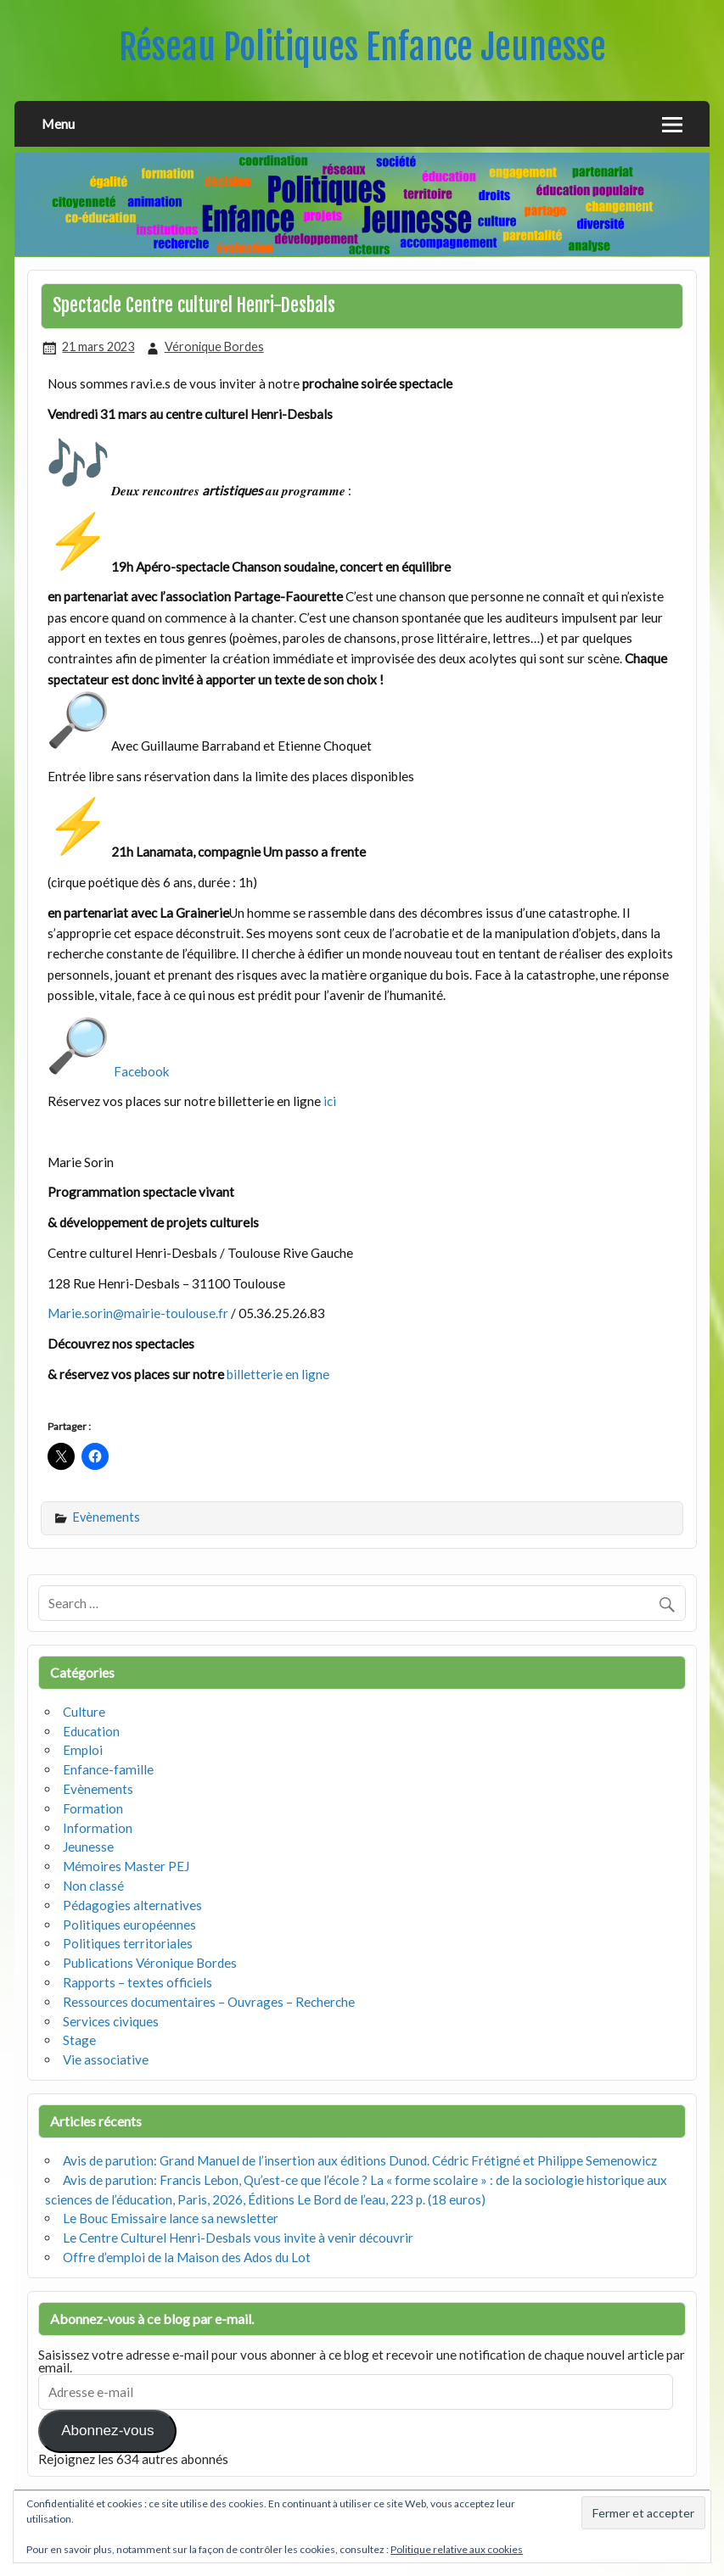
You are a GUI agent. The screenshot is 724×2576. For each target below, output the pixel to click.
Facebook (142, 1071)
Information (97, 1828)
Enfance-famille (108, 1769)
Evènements (106, 1517)
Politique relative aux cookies (456, 2549)
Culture (84, 1711)
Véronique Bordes (214, 346)
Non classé (93, 1885)
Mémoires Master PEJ (126, 1866)
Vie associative (106, 2059)
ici (331, 1101)
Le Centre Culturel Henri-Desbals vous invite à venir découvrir (238, 2237)
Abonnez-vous (107, 2430)
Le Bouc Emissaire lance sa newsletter (170, 2218)
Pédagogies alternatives (132, 1905)
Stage (79, 2040)
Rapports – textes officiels (137, 1982)
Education (91, 1731)
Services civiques (111, 2021)
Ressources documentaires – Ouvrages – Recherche (209, 2001)
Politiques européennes (129, 1924)
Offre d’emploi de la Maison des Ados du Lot (187, 2257)
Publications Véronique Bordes (150, 1962)
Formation (93, 1808)
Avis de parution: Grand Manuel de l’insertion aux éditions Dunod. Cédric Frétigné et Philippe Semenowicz (360, 2160)
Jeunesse (88, 1846)
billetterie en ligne (278, 1374)
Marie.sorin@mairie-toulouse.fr (138, 1313)
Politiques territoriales (128, 1943)
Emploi (83, 1749)
